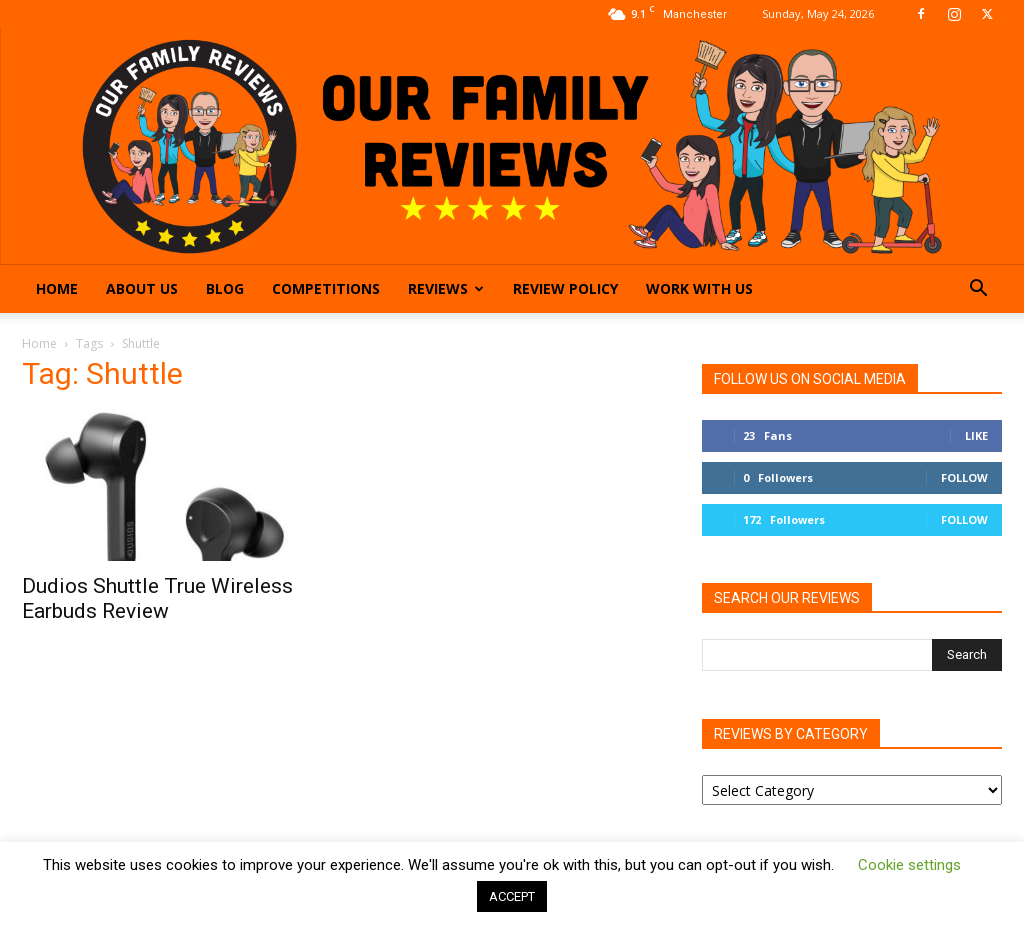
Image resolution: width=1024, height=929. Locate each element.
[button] (978, 290)
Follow (964, 477)
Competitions (326, 288)
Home (57, 288)
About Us (142, 288)
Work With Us (699, 288)
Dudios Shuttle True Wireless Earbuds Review (157, 598)
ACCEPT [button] (512, 896)
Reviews (446, 288)
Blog (225, 288)
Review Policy (565, 288)
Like (976, 435)
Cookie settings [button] (909, 865)
